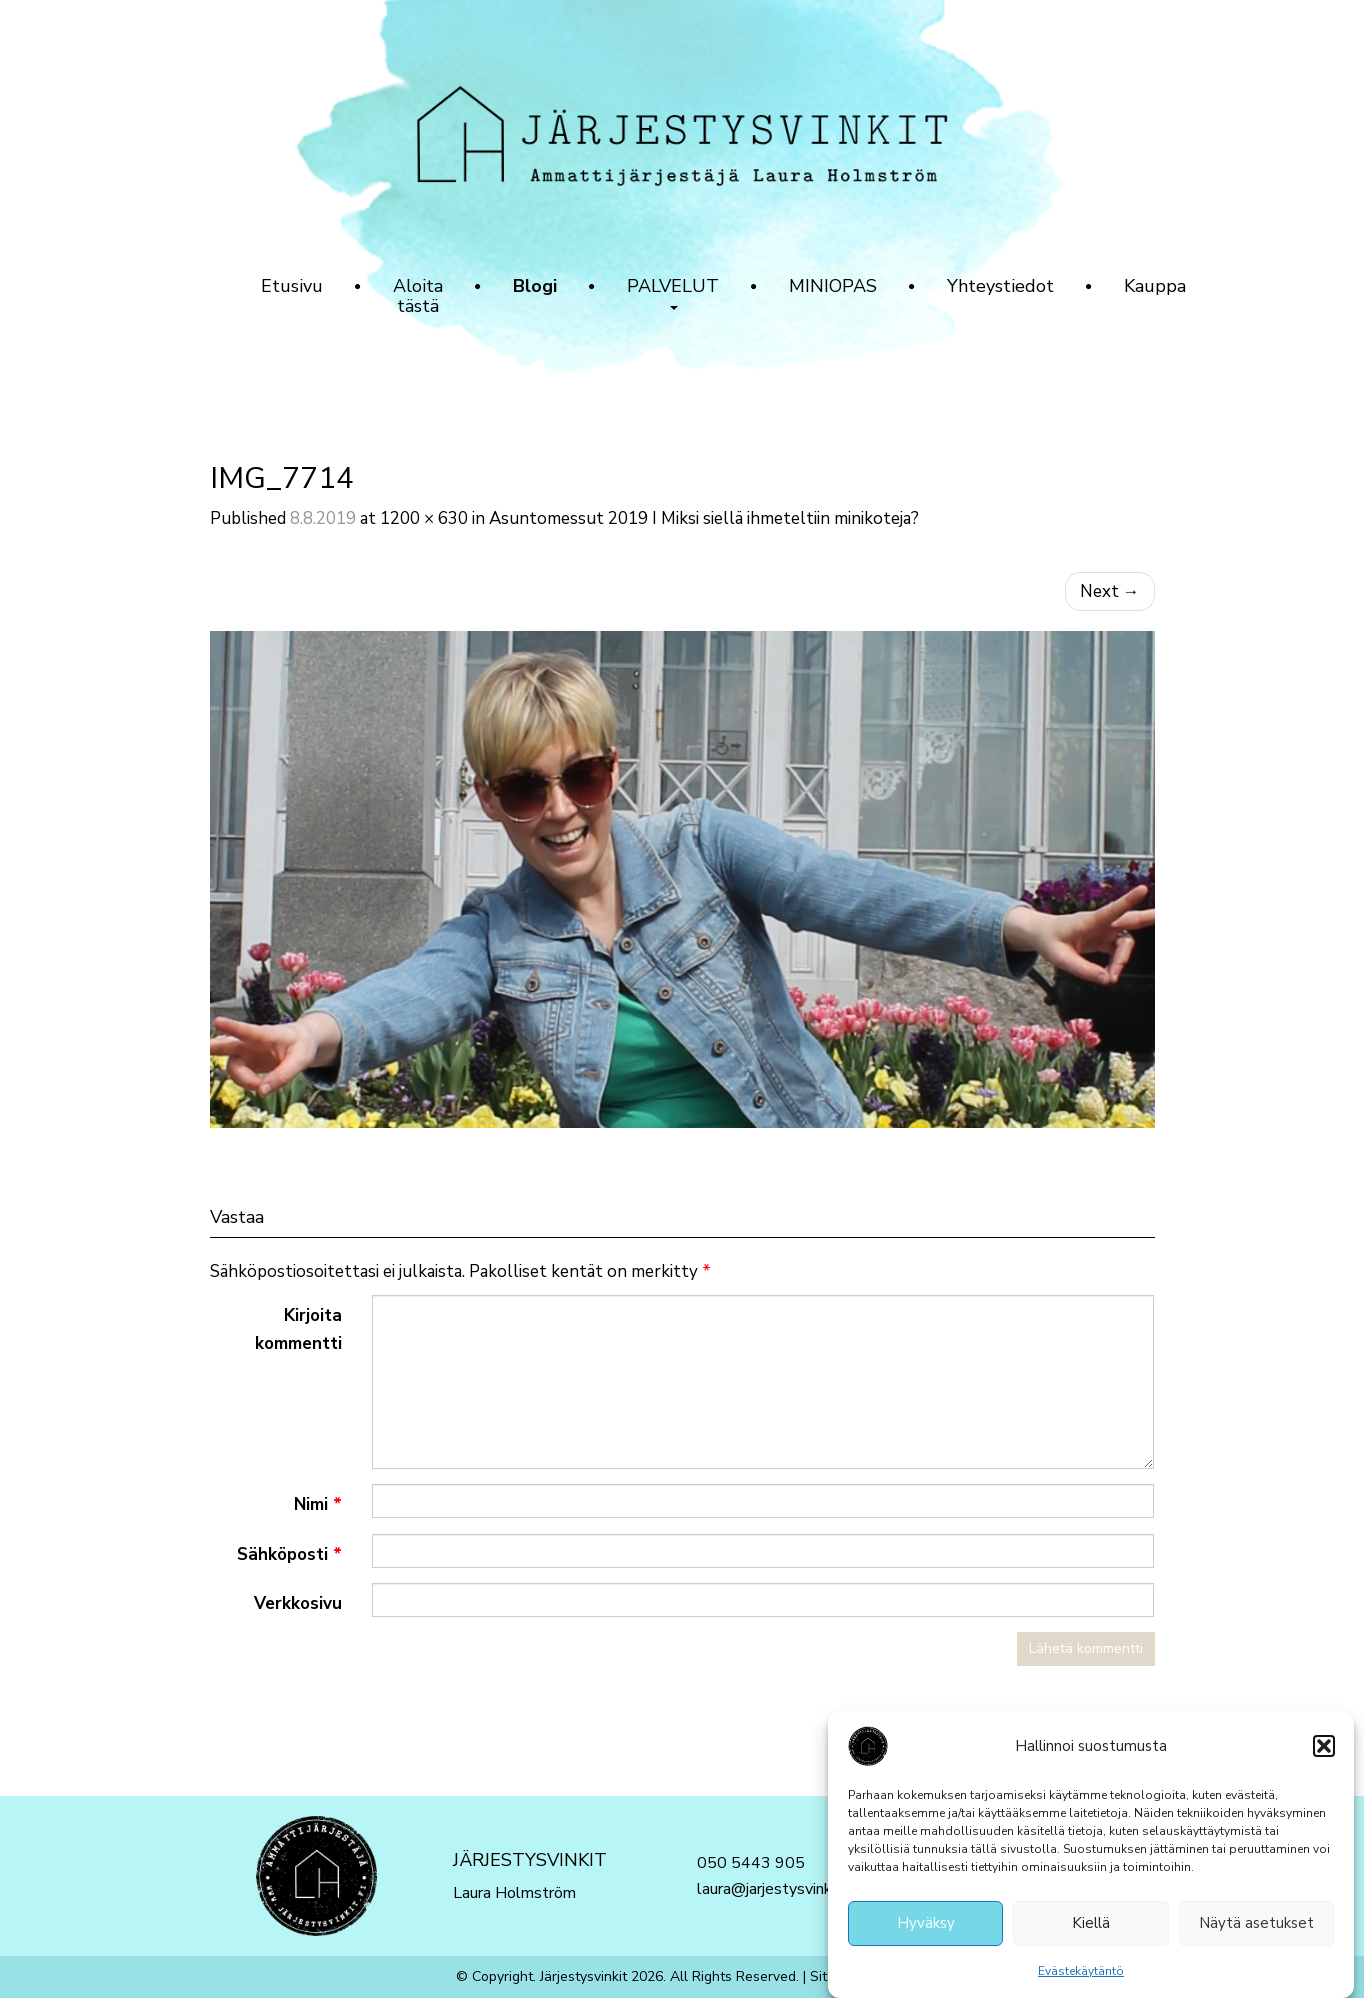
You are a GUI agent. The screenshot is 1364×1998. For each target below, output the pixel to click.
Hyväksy (926, 1926)
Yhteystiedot (1000, 286)
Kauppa (1155, 286)
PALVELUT (673, 292)
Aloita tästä (418, 296)
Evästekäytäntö (1081, 1973)
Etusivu (292, 286)
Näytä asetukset (1256, 1926)
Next (1110, 591)
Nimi (318, 1504)
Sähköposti (289, 1554)
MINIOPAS (833, 286)
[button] (1324, 1748)
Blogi (535, 286)
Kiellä (1091, 1926)
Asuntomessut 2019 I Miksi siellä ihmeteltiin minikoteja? (704, 518)
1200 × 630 (424, 518)
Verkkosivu (298, 1603)
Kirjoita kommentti (298, 1329)
